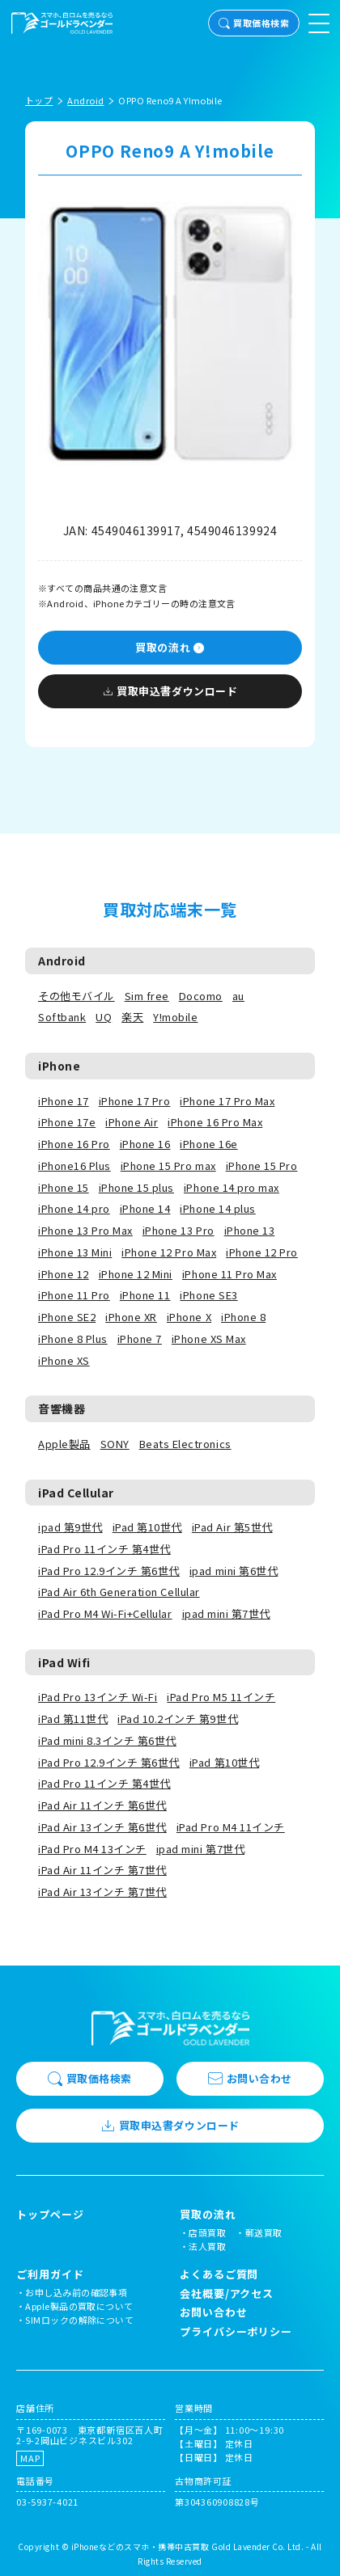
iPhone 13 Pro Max (85, 1230)
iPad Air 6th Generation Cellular (119, 1591)
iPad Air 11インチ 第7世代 (102, 1869)
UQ (104, 1016)
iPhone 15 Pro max (168, 1165)
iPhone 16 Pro (74, 1143)
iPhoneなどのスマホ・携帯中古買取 (140, 2546)
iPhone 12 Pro (262, 1252)
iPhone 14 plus (217, 1208)
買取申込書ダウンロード (170, 691)
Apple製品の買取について (79, 2305)
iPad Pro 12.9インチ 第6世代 (109, 1570)
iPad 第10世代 (147, 1527)
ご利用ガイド (49, 2274)
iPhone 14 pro (74, 1208)
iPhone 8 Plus (73, 1338)
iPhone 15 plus (136, 1187)
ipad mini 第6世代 (233, 1570)
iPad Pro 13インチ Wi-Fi (97, 1696)
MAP (30, 2457)
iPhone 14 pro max (231, 1187)
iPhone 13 (249, 1230)
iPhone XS (64, 1360)
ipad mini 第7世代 (226, 1613)
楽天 (132, 1016)
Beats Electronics (185, 1443)
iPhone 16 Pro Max (215, 1122)
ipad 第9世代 (70, 1527)
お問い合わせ (250, 2078)
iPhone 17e (67, 1122)
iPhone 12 (63, 1274)
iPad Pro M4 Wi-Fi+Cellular (105, 1613)
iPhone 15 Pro (262, 1165)
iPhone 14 (145, 1208)
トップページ (49, 2214)
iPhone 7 (139, 1338)
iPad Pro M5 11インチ (221, 1696)
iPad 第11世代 (73, 1718)
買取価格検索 (254, 22)
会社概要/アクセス (227, 2293)
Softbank (62, 1016)
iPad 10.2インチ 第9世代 (177, 1718)
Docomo (201, 995)
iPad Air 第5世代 (232, 1527)
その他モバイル (76, 995)
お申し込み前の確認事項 (76, 2292)
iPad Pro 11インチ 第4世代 (104, 1548)
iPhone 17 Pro (135, 1101)
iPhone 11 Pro (74, 1295)
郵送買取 (264, 2232)
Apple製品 (64, 1443)
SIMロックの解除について (79, 2319)
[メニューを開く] (319, 23)
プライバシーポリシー (236, 2331)
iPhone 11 (145, 1295)
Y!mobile (175, 1016)
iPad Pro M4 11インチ (230, 1827)
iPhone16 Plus (74, 1165)
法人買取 (207, 2246)
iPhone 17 (63, 1101)
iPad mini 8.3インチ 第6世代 (107, 1740)
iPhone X (189, 1316)
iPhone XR (131, 1316)
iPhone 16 (145, 1143)
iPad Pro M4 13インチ (92, 1848)
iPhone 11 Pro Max (229, 1274)
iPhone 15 (63, 1187)
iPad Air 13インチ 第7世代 (102, 1891)
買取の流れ (169, 647)
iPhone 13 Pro (178, 1230)
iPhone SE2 (67, 1316)
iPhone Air (131, 1122)
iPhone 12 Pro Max (168, 1252)
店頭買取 (207, 2232)
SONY (115, 1443)
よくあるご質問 (219, 2274)
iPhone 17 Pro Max (227, 1101)
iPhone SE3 (208, 1295)
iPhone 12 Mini (135, 1274)
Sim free (147, 995)
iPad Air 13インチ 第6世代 (102, 1827)
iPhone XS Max (209, 1338)
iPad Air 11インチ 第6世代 (102, 1805)
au (238, 995)
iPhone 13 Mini (75, 1252)
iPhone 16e (208, 1143)
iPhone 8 (243, 1316)
